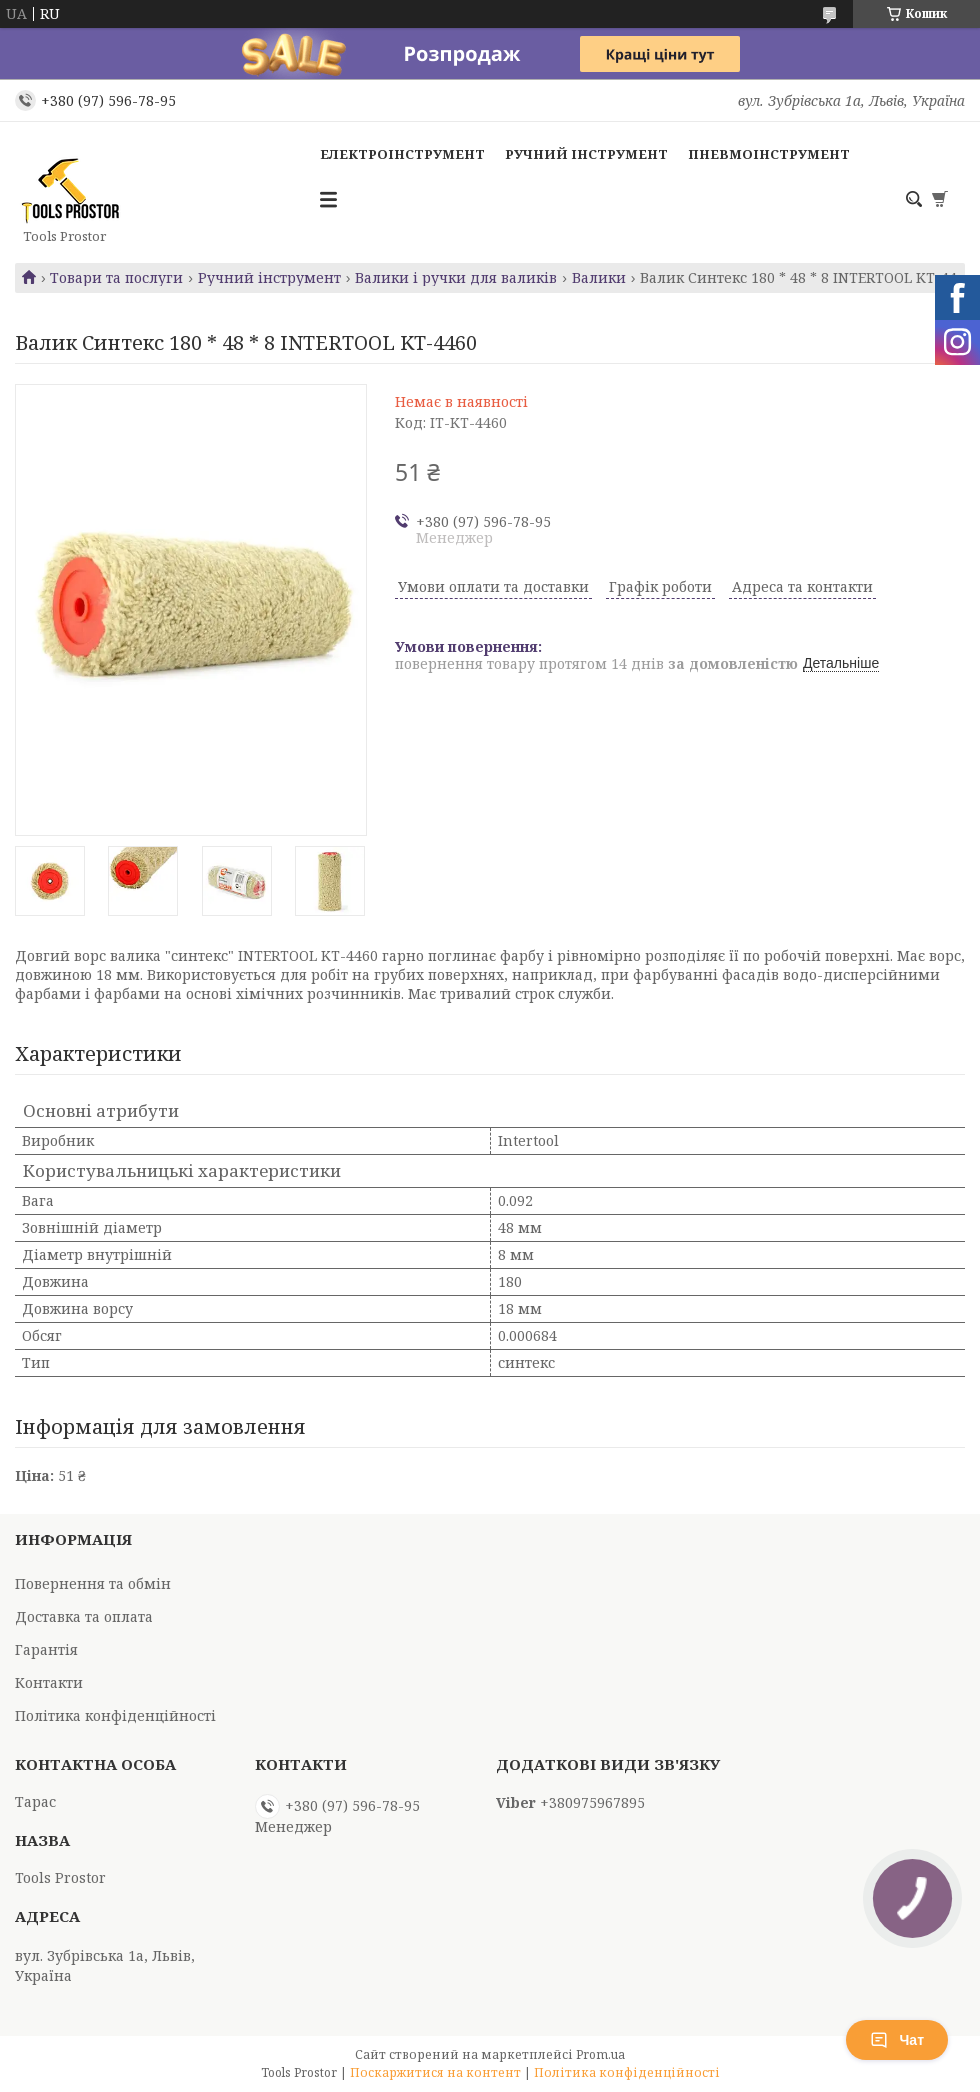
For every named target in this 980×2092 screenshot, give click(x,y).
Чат (897, 2040)
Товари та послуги (116, 278)
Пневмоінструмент (769, 154)
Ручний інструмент (586, 154)
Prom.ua (600, 2054)
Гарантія (46, 1649)
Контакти (49, 1682)
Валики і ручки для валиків (456, 278)
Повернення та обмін (93, 1583)
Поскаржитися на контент (435, 2072)
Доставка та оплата (84, 1616)
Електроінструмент (402, 154)
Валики (599, 278)
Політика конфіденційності (115, 1715)
